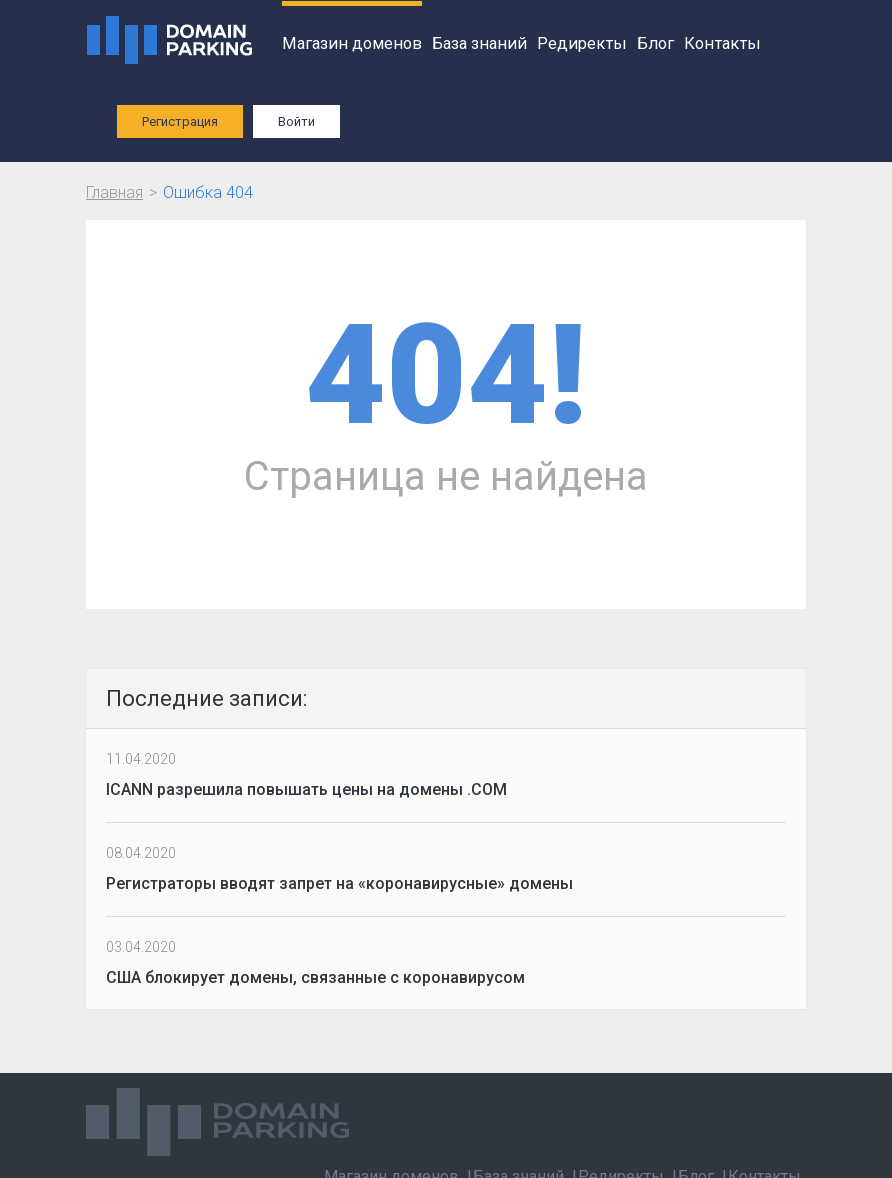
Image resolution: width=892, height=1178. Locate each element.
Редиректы (582, 43)
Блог (655, 43)
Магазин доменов (352, 43)
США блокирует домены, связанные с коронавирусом (315, 977)
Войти (296, 121)
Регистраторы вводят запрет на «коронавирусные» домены (339, 883)
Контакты (722, 43)
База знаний (479, 43)
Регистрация (180, 121)
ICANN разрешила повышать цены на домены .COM (306, 789)
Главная (114, 192)
